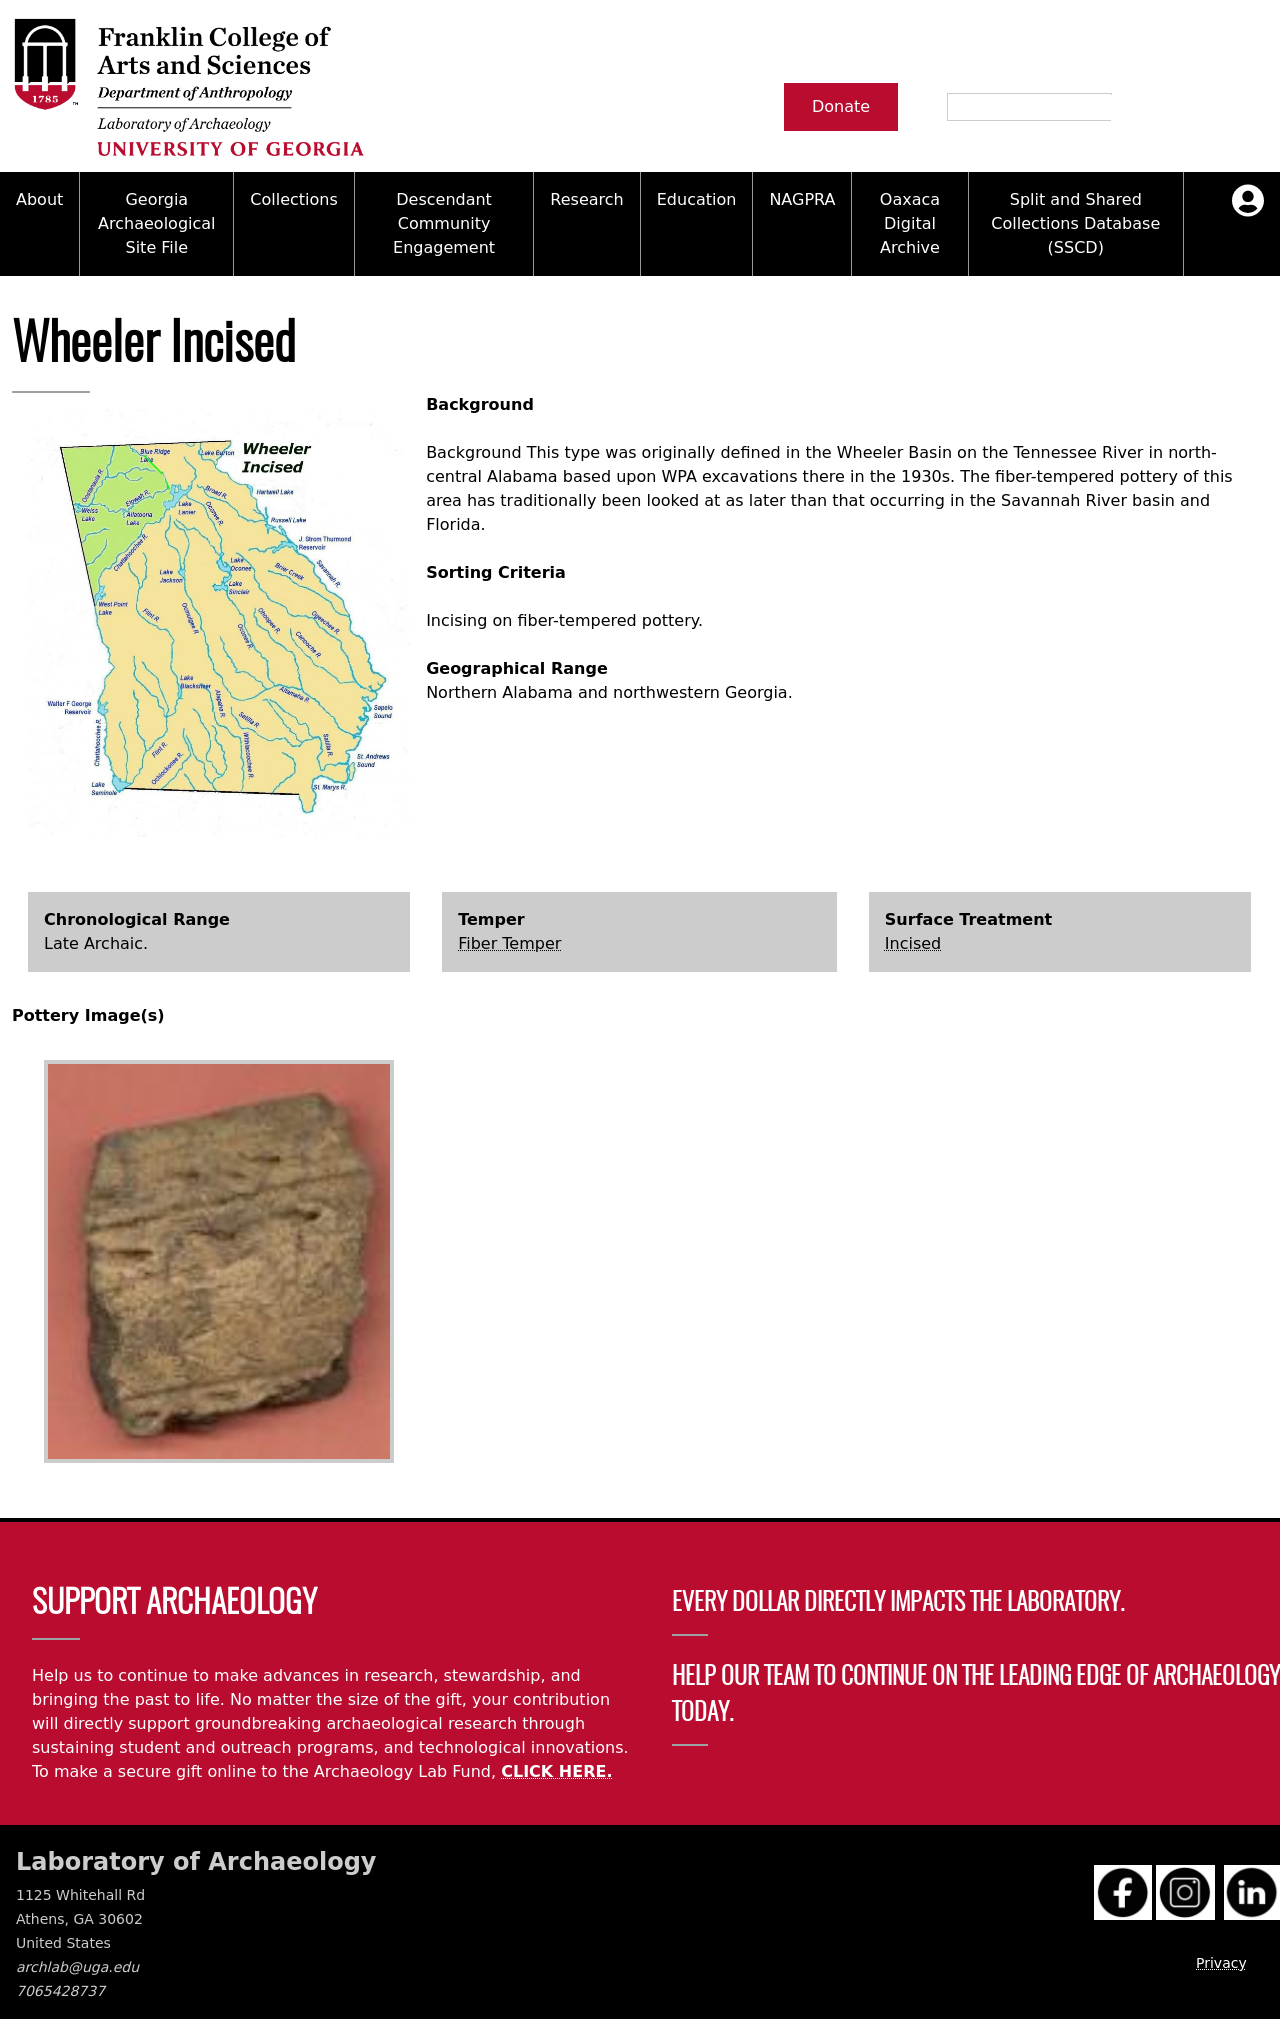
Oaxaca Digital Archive (910, 223)
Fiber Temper (509, 943)
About (39, 199)
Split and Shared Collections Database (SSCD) (1075, 223)
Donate (841, 106)
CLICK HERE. (556, 1771)
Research (586, 199)
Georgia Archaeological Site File (156, 223)
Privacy (1221, 1963)
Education (697, 199)
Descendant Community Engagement (444, 223)
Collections (293, 199)
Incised (913, 943)
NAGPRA (802, 199)
